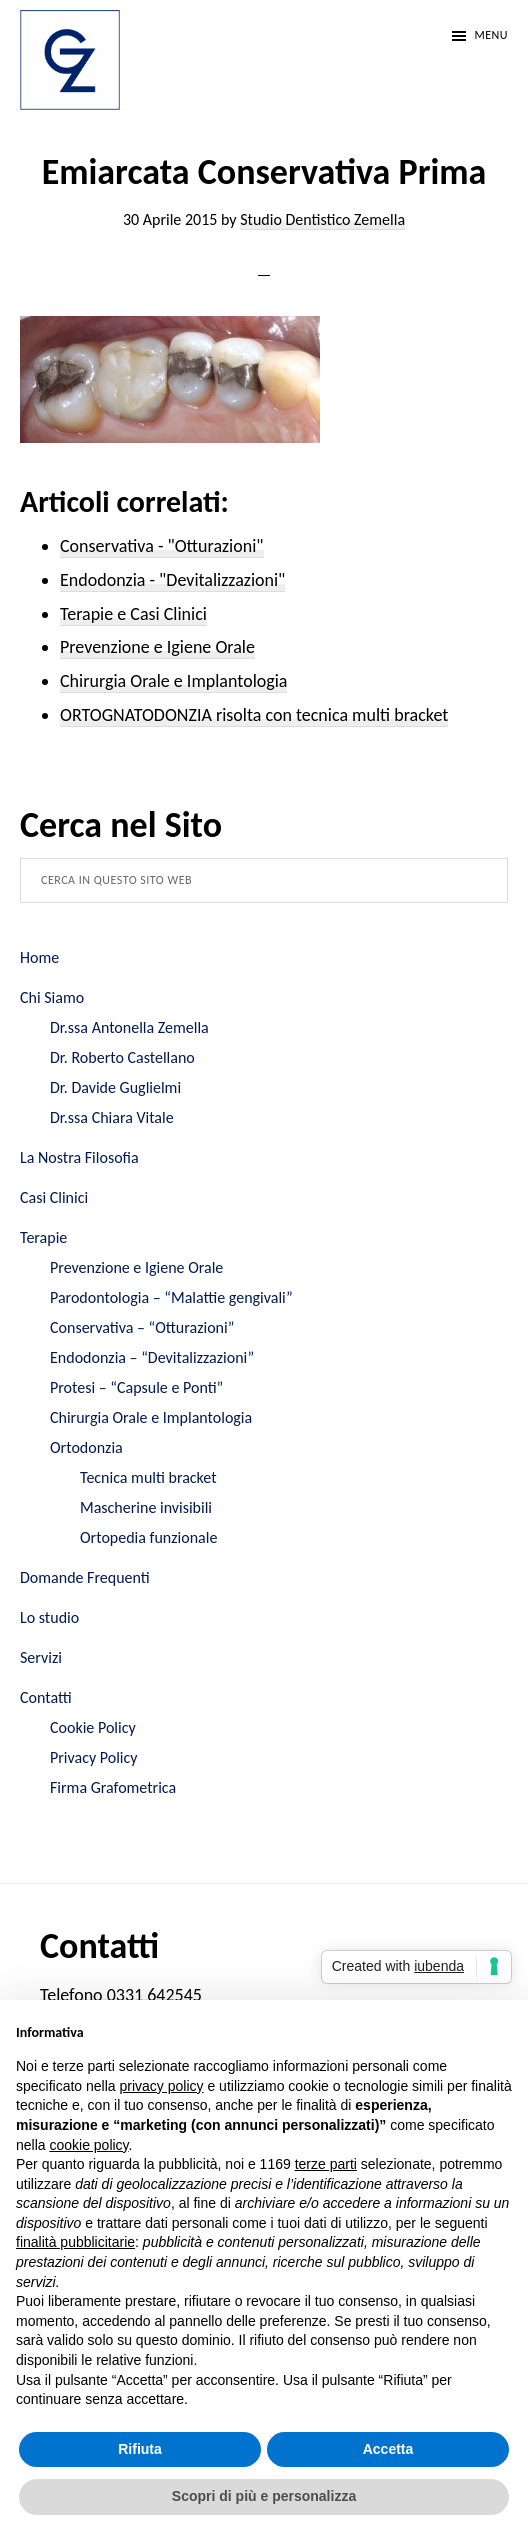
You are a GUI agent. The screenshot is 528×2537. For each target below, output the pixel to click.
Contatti (46, 1697)
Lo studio (49, 1617)
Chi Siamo (52, 997)
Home (39, 957)
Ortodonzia (86, 1447)
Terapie (43, 1237)
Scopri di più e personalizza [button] (264, 2496)
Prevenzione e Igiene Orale (136, 1267)
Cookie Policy (93, 1727)
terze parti (326, 2164)
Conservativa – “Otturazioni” (142, 1327)
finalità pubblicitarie (75, 2242)
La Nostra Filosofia (79, 1157)
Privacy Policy (94, 1757)
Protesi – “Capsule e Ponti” (136, 1387)
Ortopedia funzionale (148, 1537)
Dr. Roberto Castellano (122, 1057)
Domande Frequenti (85, 1577)
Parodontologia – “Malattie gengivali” (171, 1297)
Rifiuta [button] (140, 2449)
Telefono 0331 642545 (121, 1995)
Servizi (41, 1657)
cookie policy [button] (88, 2145)
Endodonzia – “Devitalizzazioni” (152, 1357)
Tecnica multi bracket (148, 1477)
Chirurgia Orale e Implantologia (151, 1417)
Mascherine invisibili (146, 1507)
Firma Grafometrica (113, 1787)
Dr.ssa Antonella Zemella (129, 1027)
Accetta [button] (388, 2449)
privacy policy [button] (162, 2086)
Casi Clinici (54, 1197)
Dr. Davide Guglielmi (115, 1087)
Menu (491, 35)
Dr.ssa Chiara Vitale (112, 1117)
